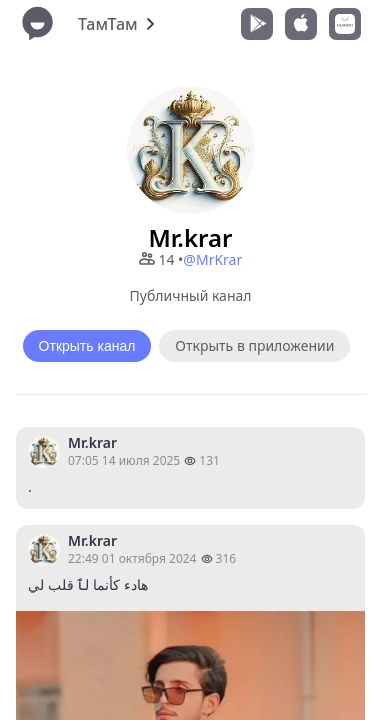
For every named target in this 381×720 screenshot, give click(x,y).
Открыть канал (87, 346)
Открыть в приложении (254, 345)
